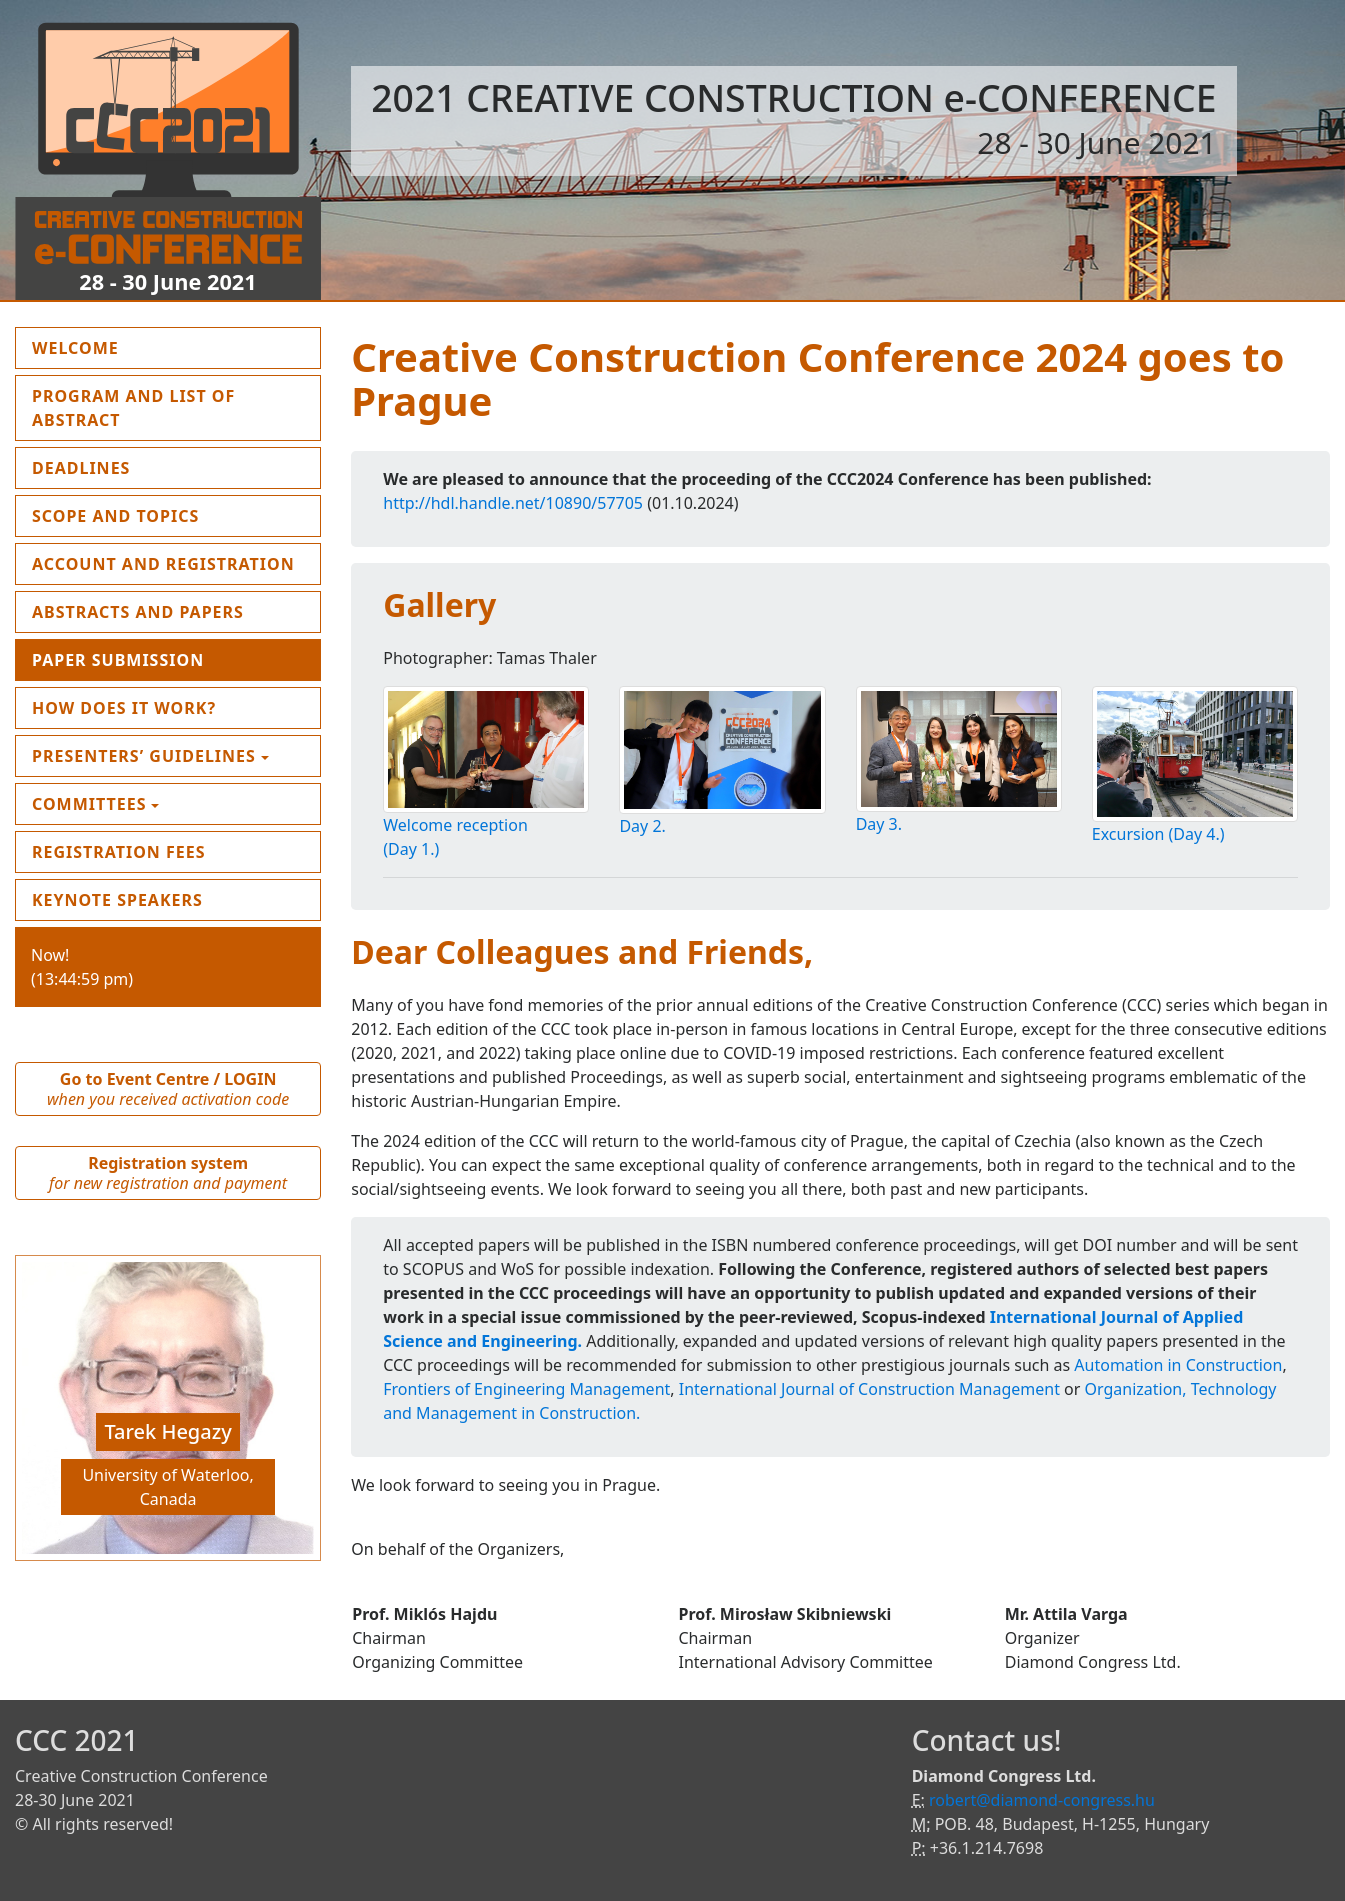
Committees (89, 804)
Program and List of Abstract (133, 408)
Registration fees (119, 852)
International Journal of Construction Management (869, 1389)
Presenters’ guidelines (144, 756)
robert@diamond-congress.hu (1042, 1800)
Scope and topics (115, 516)
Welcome (122, 347)
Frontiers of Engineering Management (526, 1389)
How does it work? (124, 708)
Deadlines (81, 468)
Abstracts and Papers (138, 612)
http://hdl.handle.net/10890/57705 (513, 503)
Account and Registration (163, 564)
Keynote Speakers (117, 900)
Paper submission (118, 660)
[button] (38, 1413)
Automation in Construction (1178, 1365)
